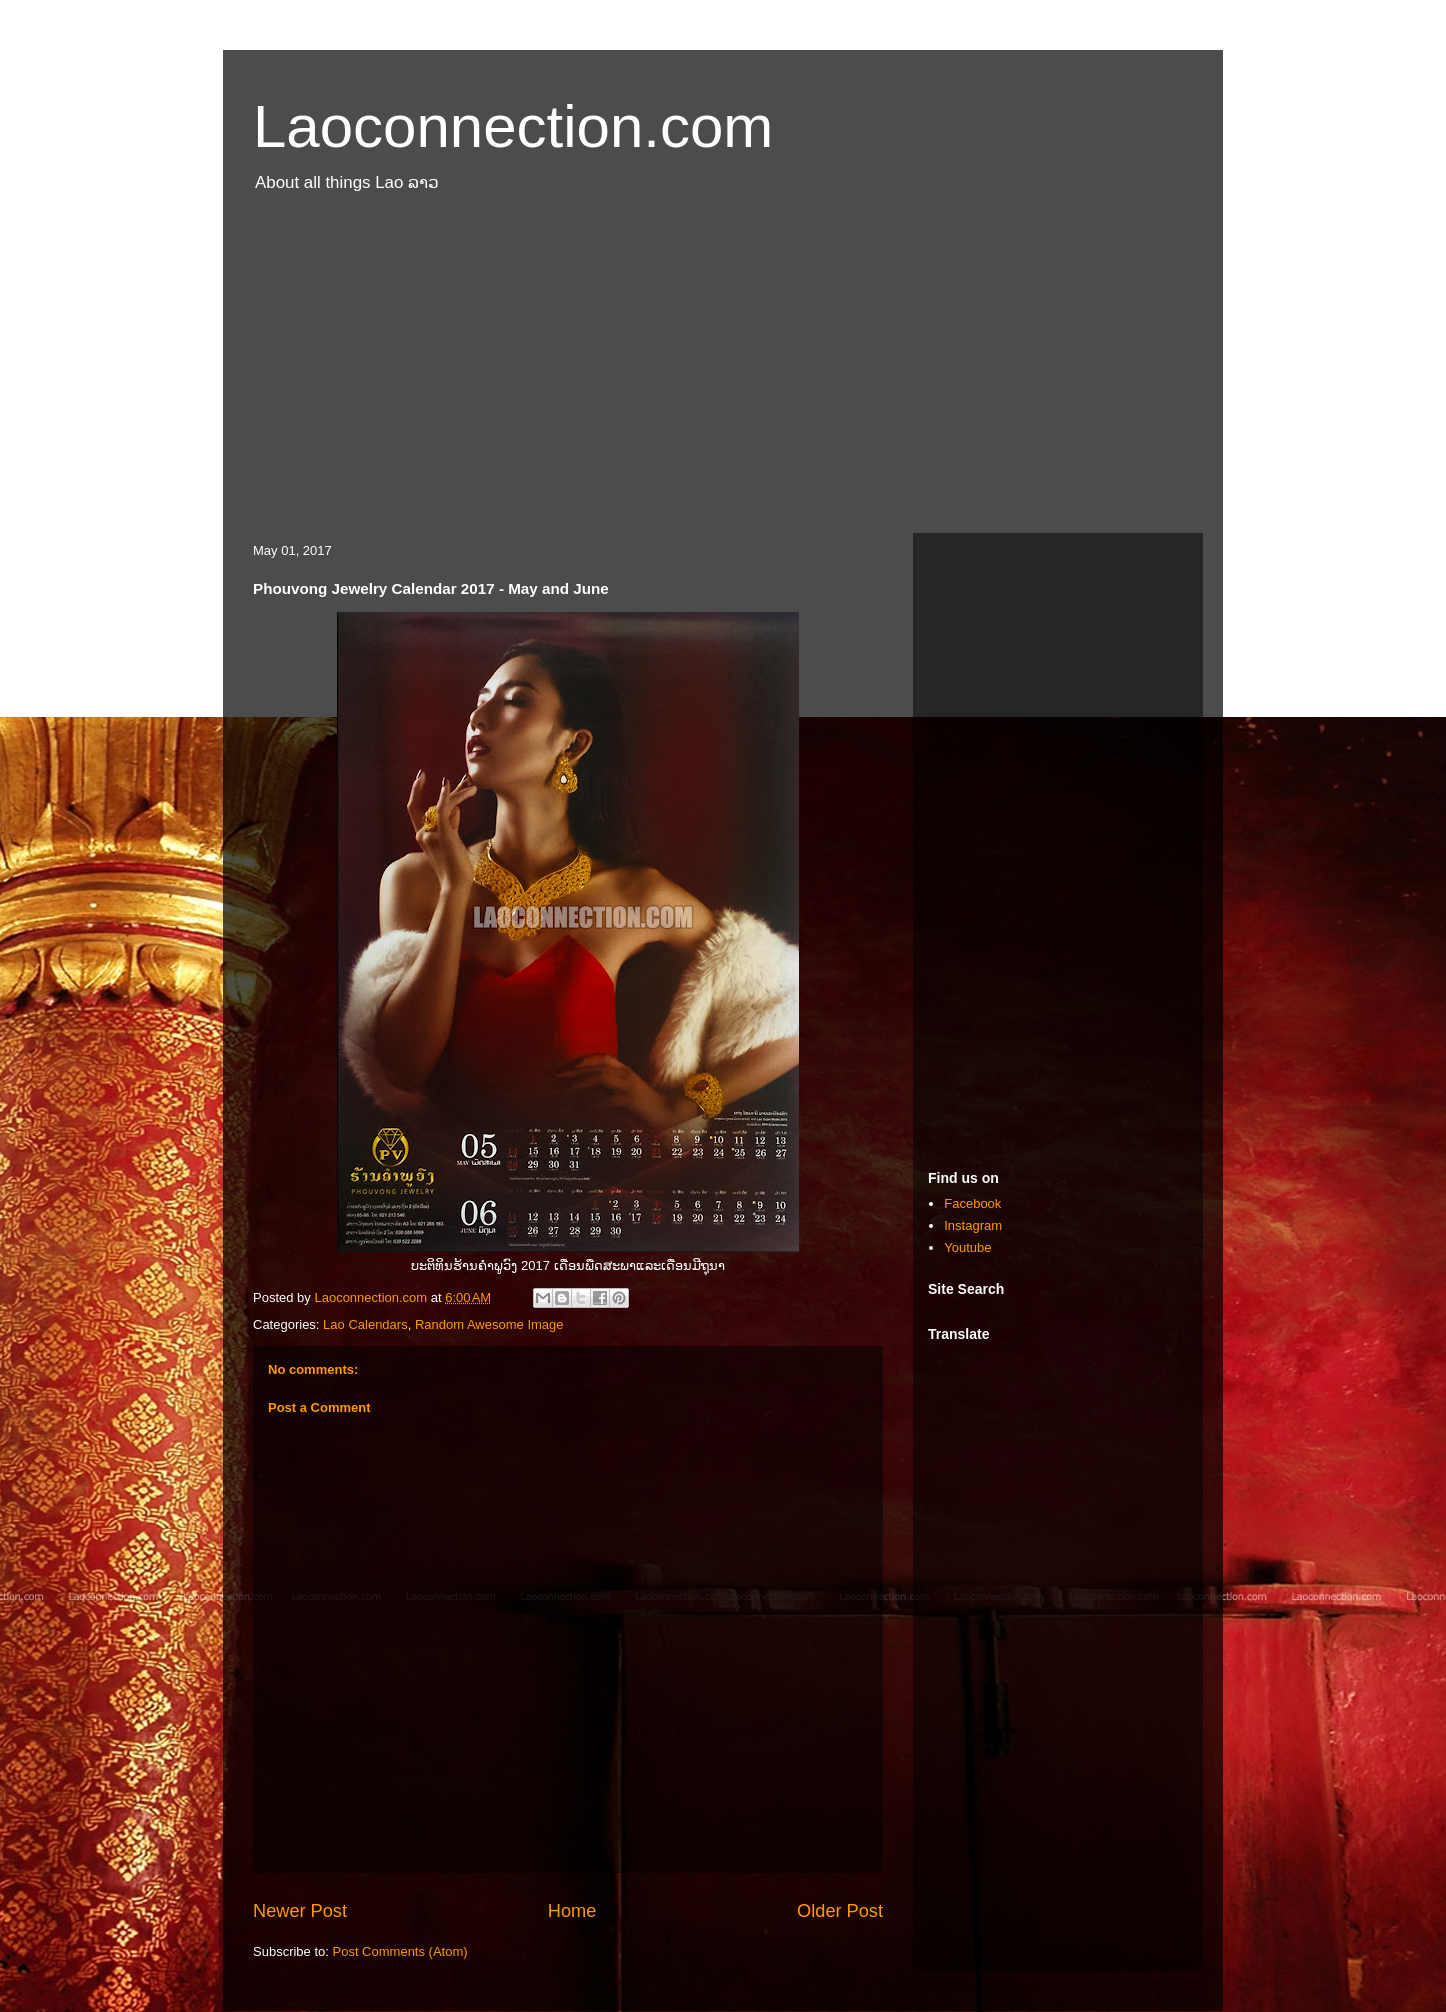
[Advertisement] (723, 373)
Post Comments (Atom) (400, 1951)
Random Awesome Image (489, 1324)
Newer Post (300, 1911)
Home (572, 1911)
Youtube (967, 1247)
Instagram (973, 1225)
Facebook (972, 1203)
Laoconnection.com (513, 126)
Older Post (840, 1911)
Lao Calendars (365, 1324)
